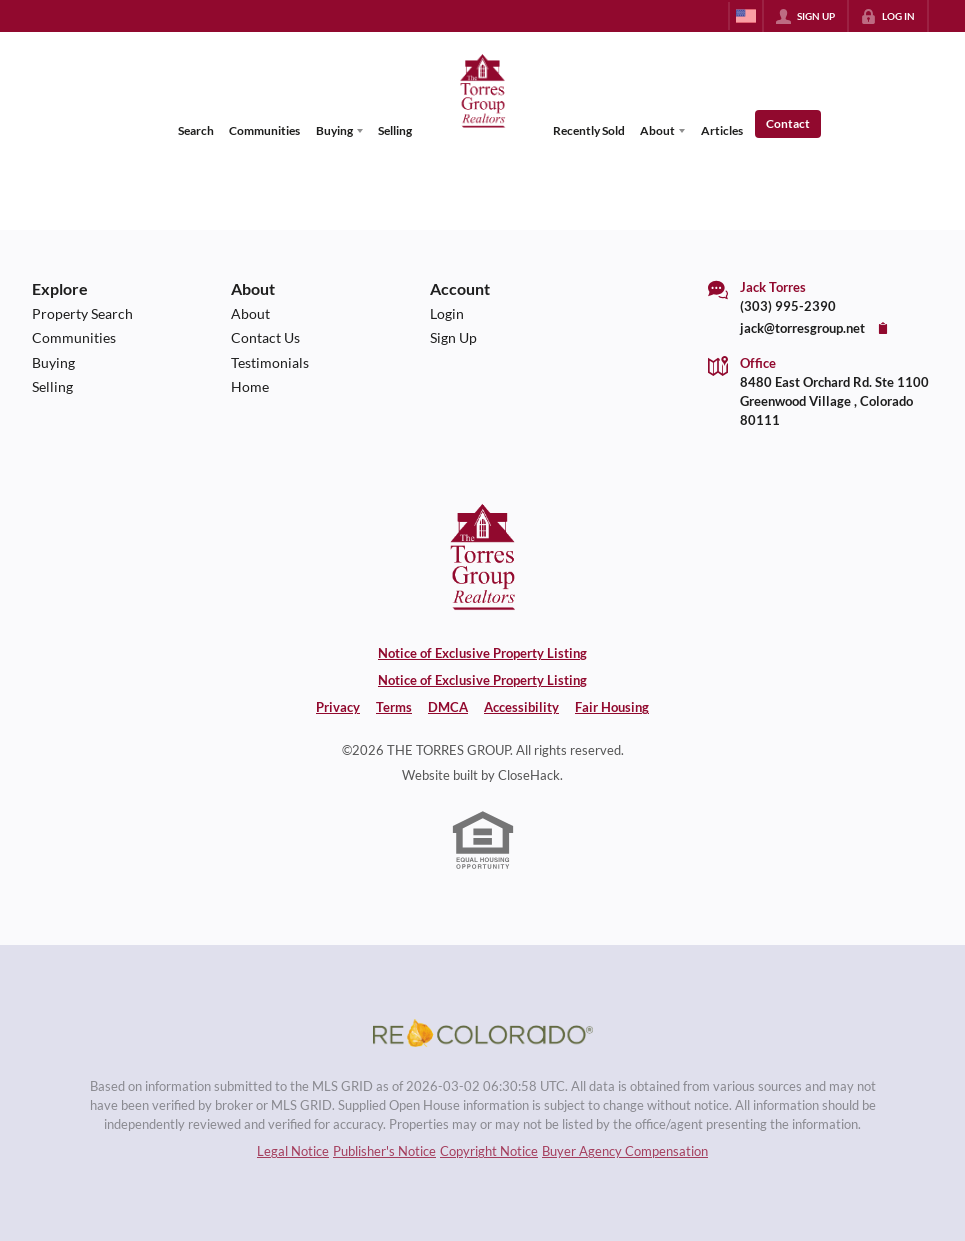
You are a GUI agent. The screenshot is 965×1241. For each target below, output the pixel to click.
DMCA (448, 707)
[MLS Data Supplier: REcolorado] (483, 1033)
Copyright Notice (489, 1151)
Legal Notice (293, 1151)
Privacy (338, 707)
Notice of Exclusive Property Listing (482, 653)
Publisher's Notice (384, 1151)
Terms (394, 707)
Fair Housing (612, 707)
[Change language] (746, 16)
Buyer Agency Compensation (625, 1151)
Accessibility (521, 707)
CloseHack (529, 775)
